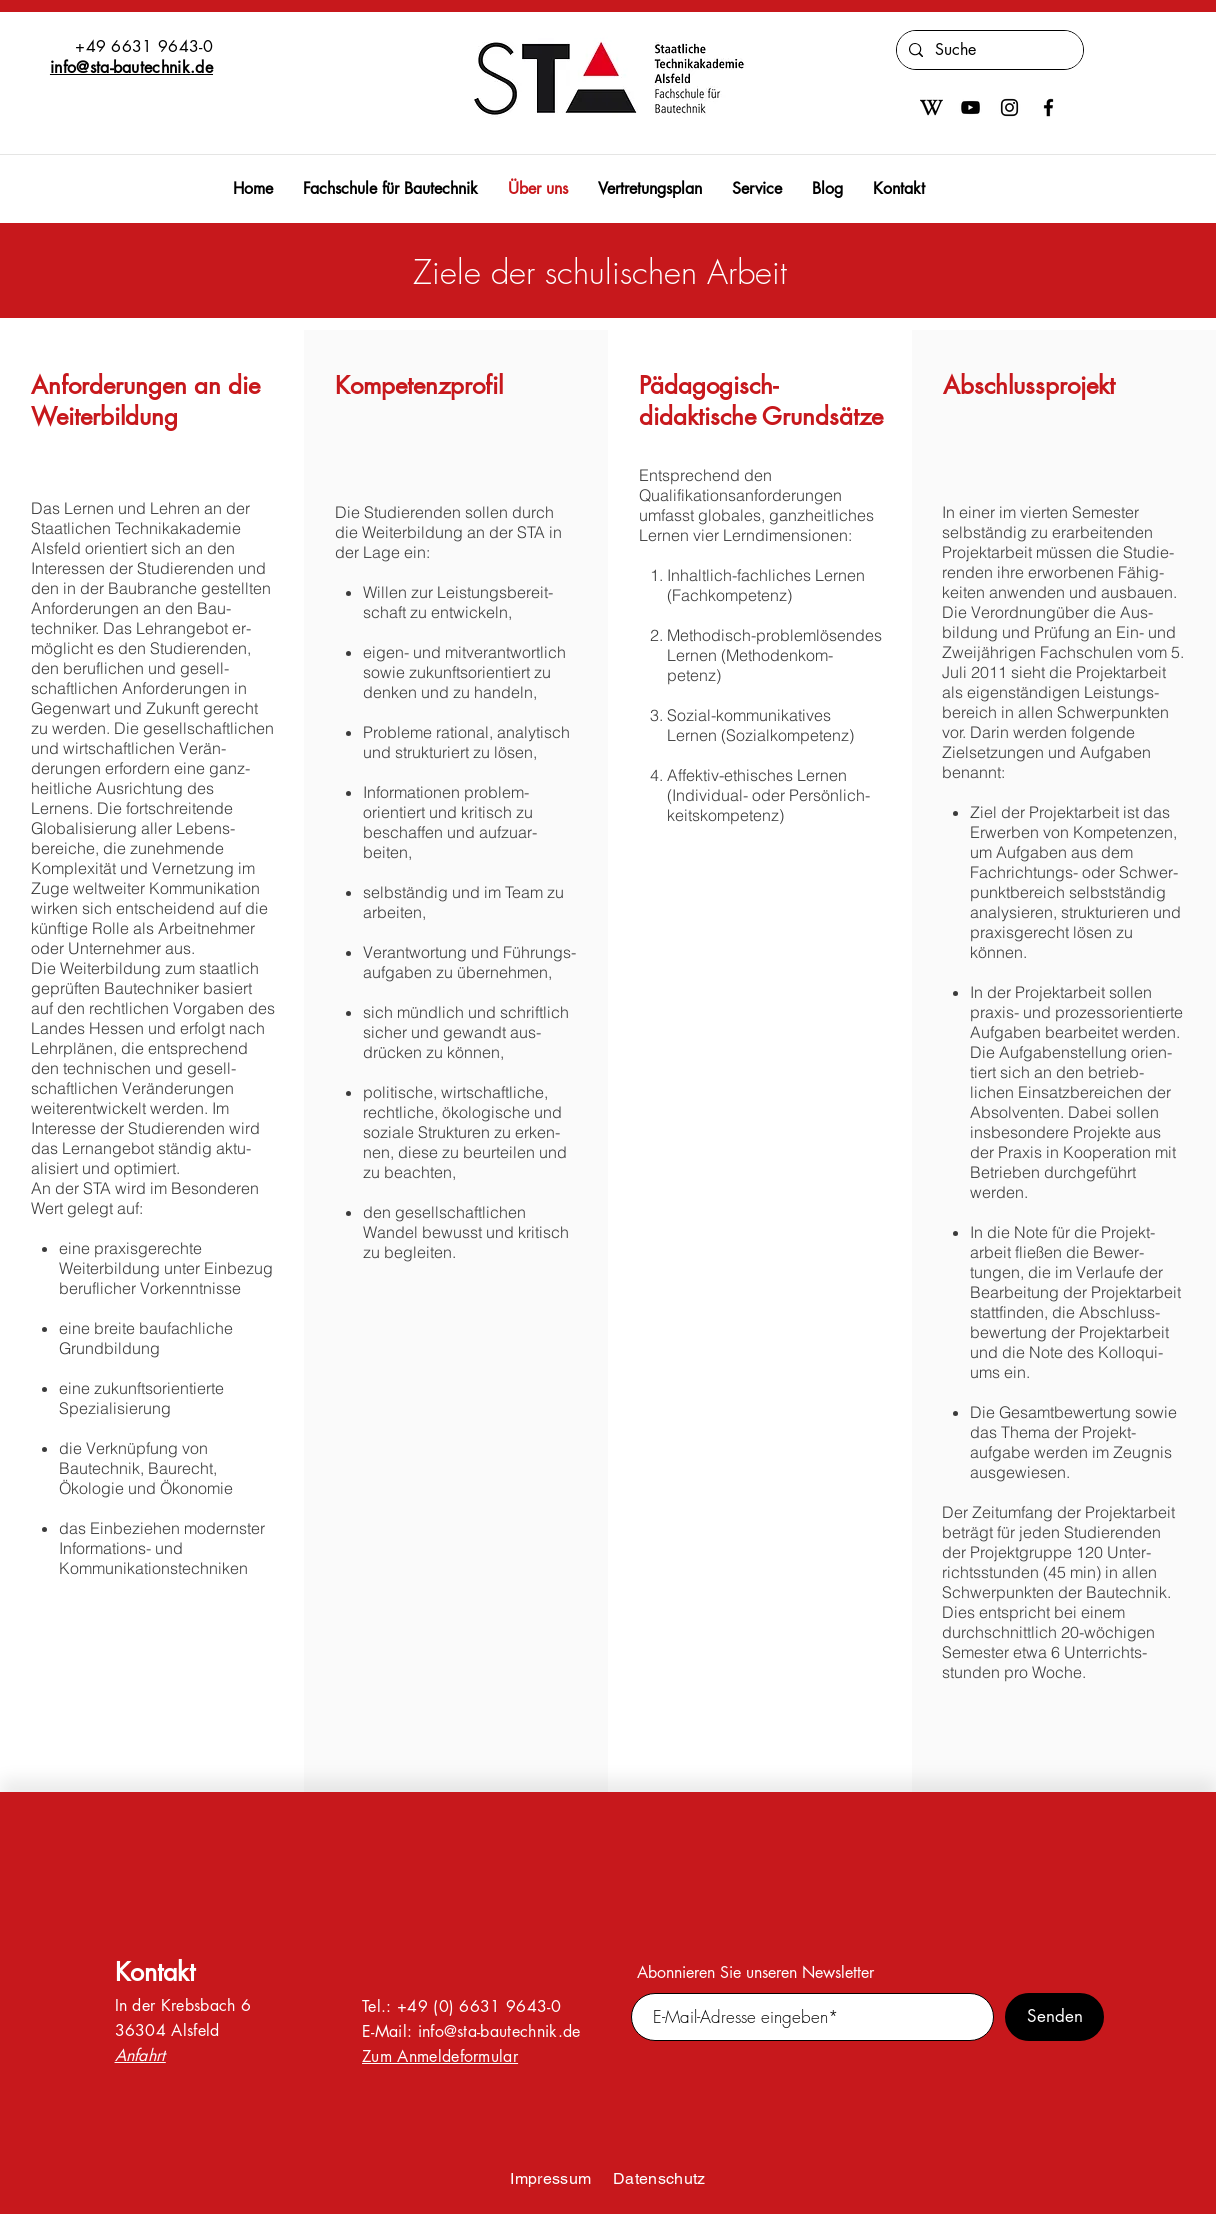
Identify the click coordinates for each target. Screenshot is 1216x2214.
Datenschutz (659, 2178)
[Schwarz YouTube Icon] (970, 107)
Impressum (550, 2178)
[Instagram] (1009, 107)
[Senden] (1054, 2017)
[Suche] (988, 50)
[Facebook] (1048, 107)
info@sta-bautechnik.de (131, 67)
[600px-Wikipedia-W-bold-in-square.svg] (931, 107)
